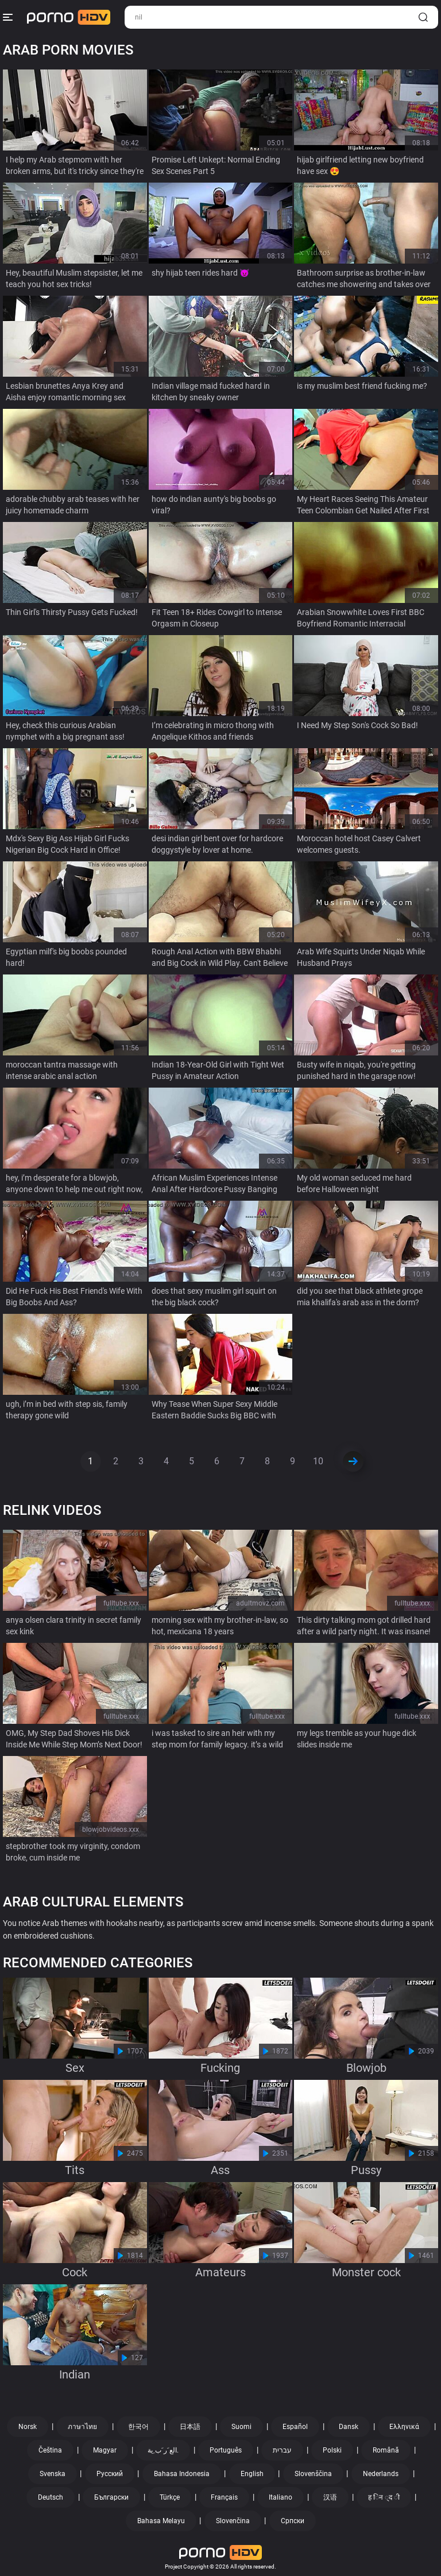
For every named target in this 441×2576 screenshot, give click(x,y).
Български (111, 2497)
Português (226, 2450)
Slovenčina (233, 2521)
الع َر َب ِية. (163, 2450)
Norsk (27, 2427)
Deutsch (50, 2497)
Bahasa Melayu (161, 2521)
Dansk (348, 2427)
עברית (282, 2450)
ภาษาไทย (82, 2427)
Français (224, 2497)
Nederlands (381, 2474)
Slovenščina (313, 2474)
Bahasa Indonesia (182, 2474)
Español (295, 2427)
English (252, 2474)
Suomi (241, 2427)
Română (386, 2450)
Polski (332, 2450)
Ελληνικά (404, 2427)
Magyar (105, 2450)
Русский (109, 2474)
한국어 (138, 2427)
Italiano (280, 2497)
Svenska (52, 2474)
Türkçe (170, 2497)
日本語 (190, 2427)
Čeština (50, 2450)
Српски (292, 2521)
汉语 (330, 2497)
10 (318, 1461)
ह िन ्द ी (384, 2497)
